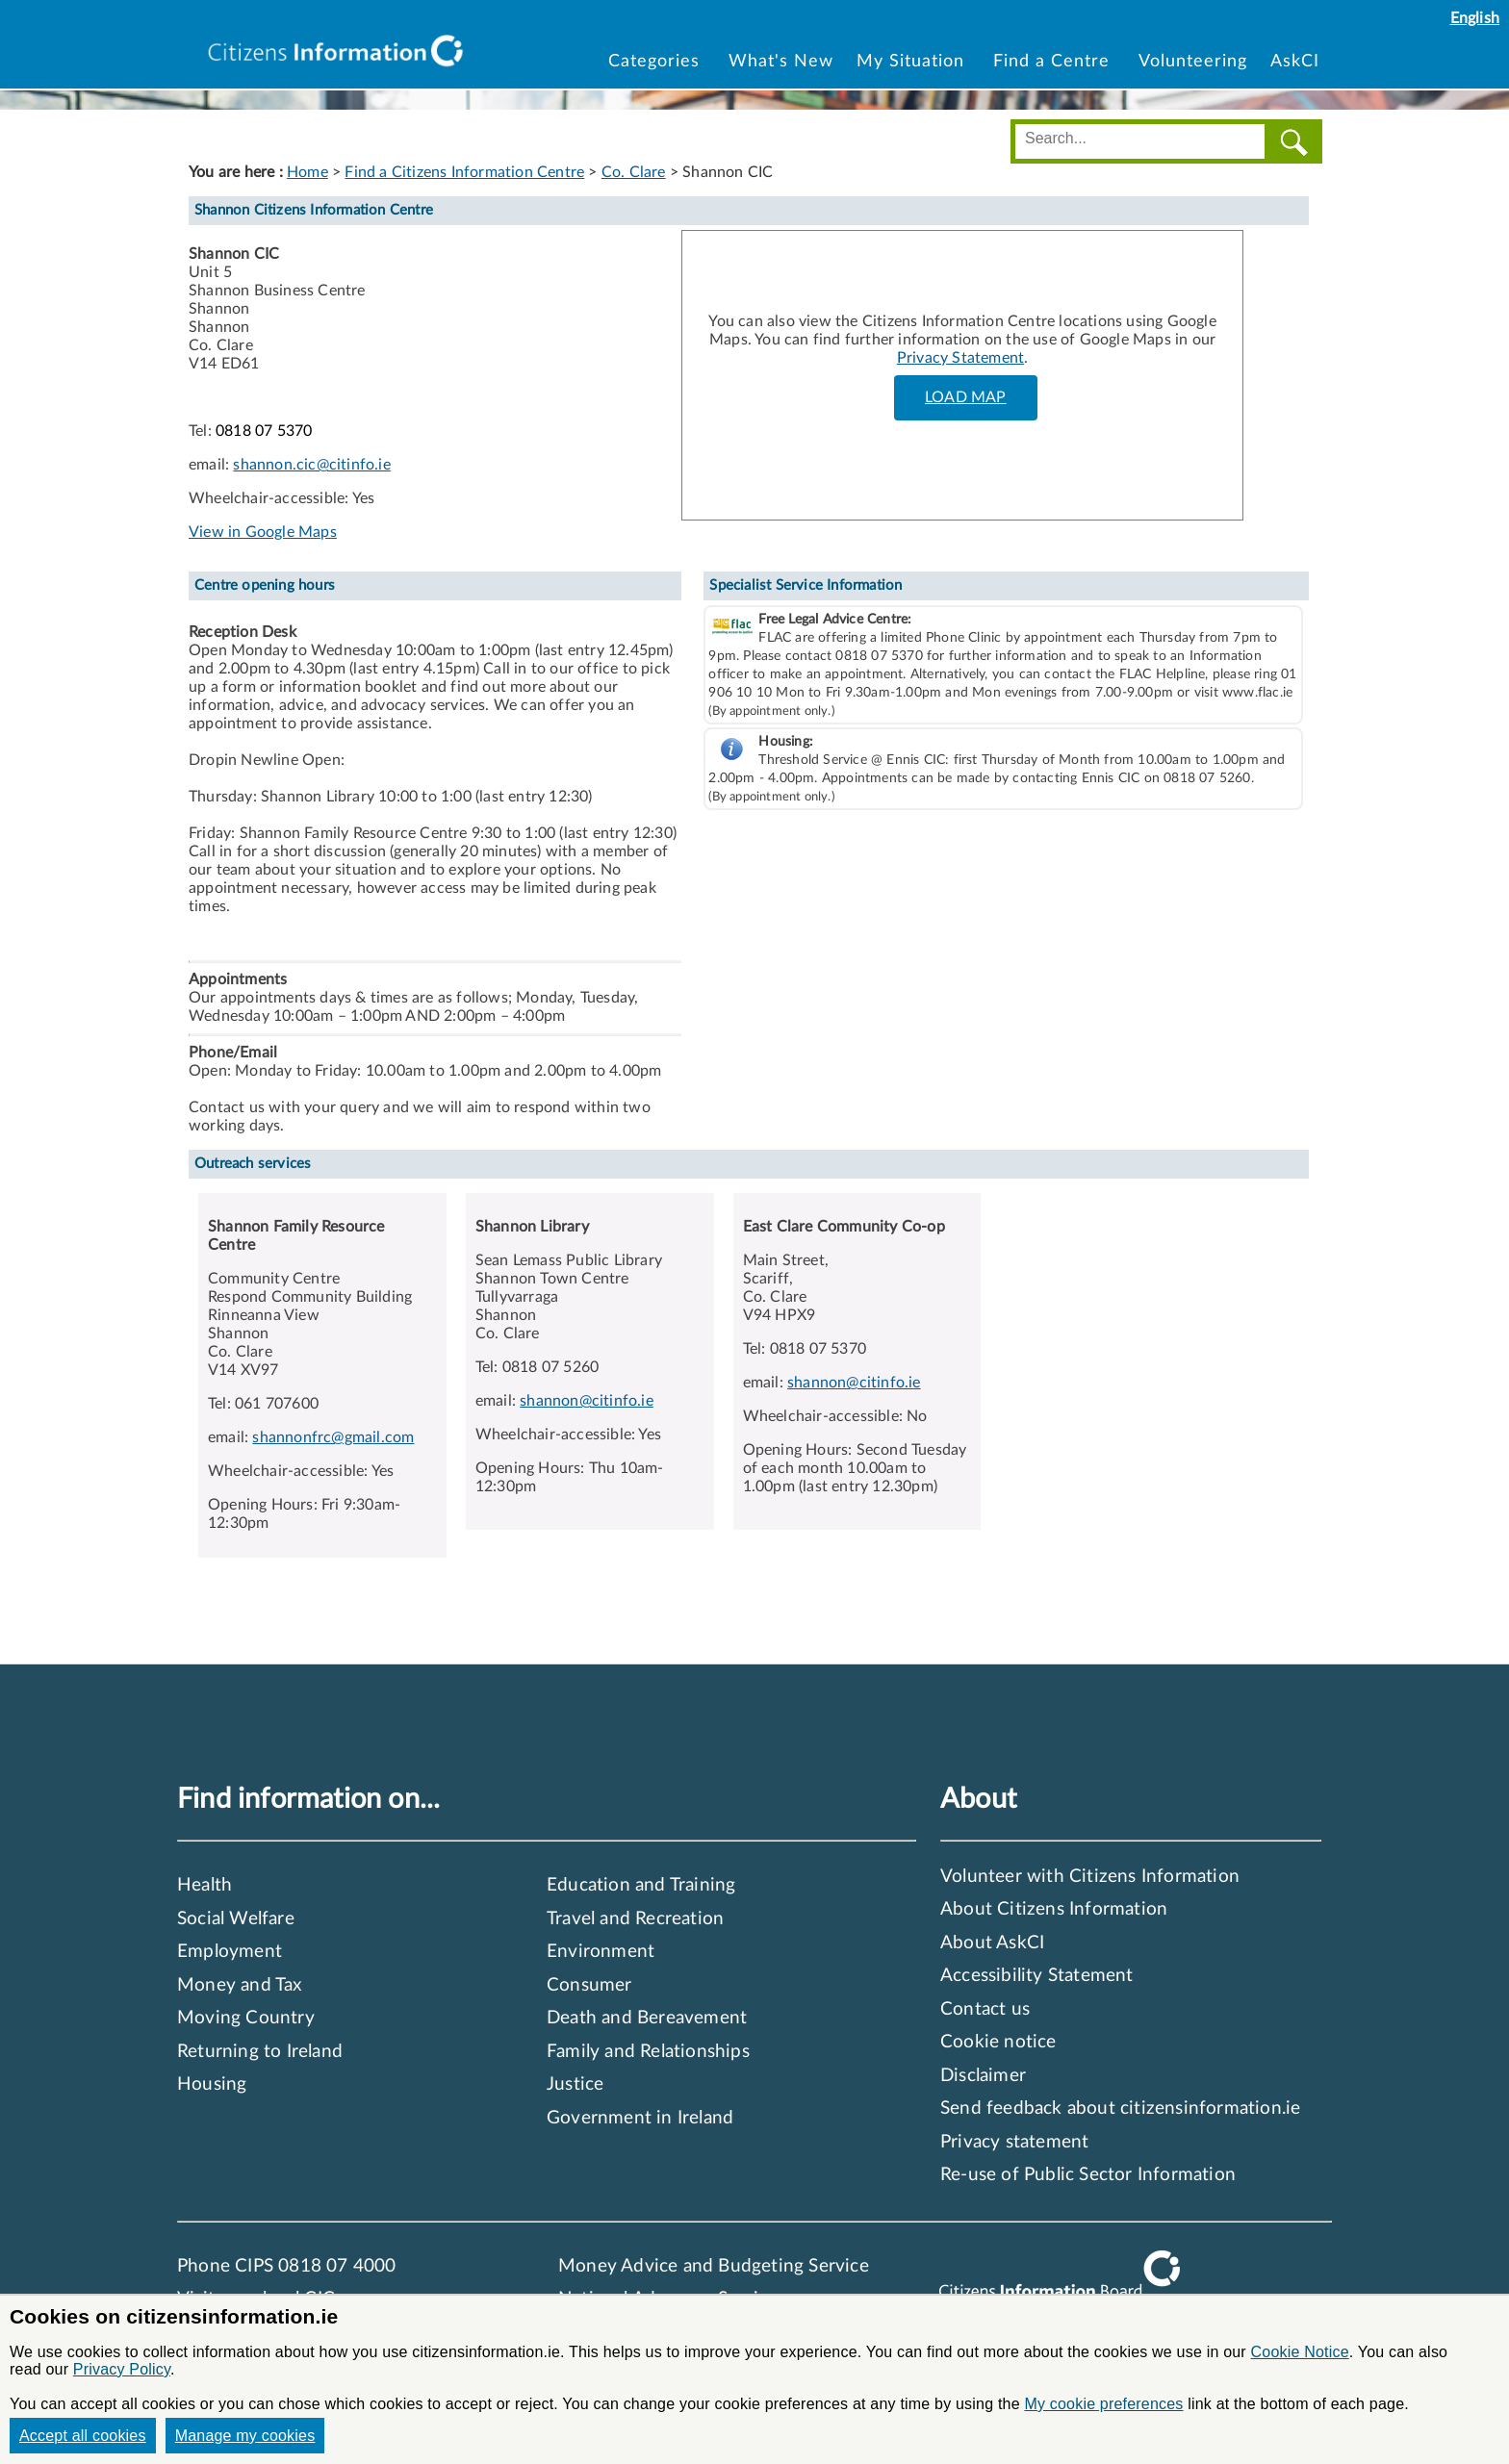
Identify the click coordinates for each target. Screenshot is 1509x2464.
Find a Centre (1054, 61)
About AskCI (992, 1943)
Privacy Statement (960, 358)
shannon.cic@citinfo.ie (311, 464)
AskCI (1294, 61)
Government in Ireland (640, 2118)
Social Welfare (235, 1919)
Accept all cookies (82, 2435)
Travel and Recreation (635, 1919)
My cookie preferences (1103, 2404)
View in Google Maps (263, 532)
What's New (781, 61)
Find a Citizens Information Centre (464, 172)
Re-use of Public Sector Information (1088, 2175)
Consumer (589, 1985)
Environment (600, 1952)
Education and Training (641, 1885)
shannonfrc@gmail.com (333, 1437)
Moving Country (246, 2018)
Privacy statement (1014, 2142)
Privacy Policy (121, 2369)
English (1474, 18)
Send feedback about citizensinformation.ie (1120, 2108)
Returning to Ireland (260, 2052)
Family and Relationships (648, 2052)
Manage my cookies (245, 2435)
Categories (656, 61)
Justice (575, 2084)
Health (204, 1885)
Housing (211, 2084)
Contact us (985, 2009)
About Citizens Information (1053, 1909)
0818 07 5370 (264, 431)
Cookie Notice (1300, 2352)
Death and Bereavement (647, 2018)
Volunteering (1192, 61)
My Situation (913, 61)
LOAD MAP (966, 397)
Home (307, 172)
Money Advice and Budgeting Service (713, 2266)
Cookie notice (998, 2042)
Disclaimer (983, 2076)
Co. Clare (633, 172)
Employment (229, 1952)
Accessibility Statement (1037, 1976)
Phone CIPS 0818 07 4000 (286, 2266)
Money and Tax (239, 1985)
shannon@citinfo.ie (586, 1401)
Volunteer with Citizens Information (1090, 1876)
